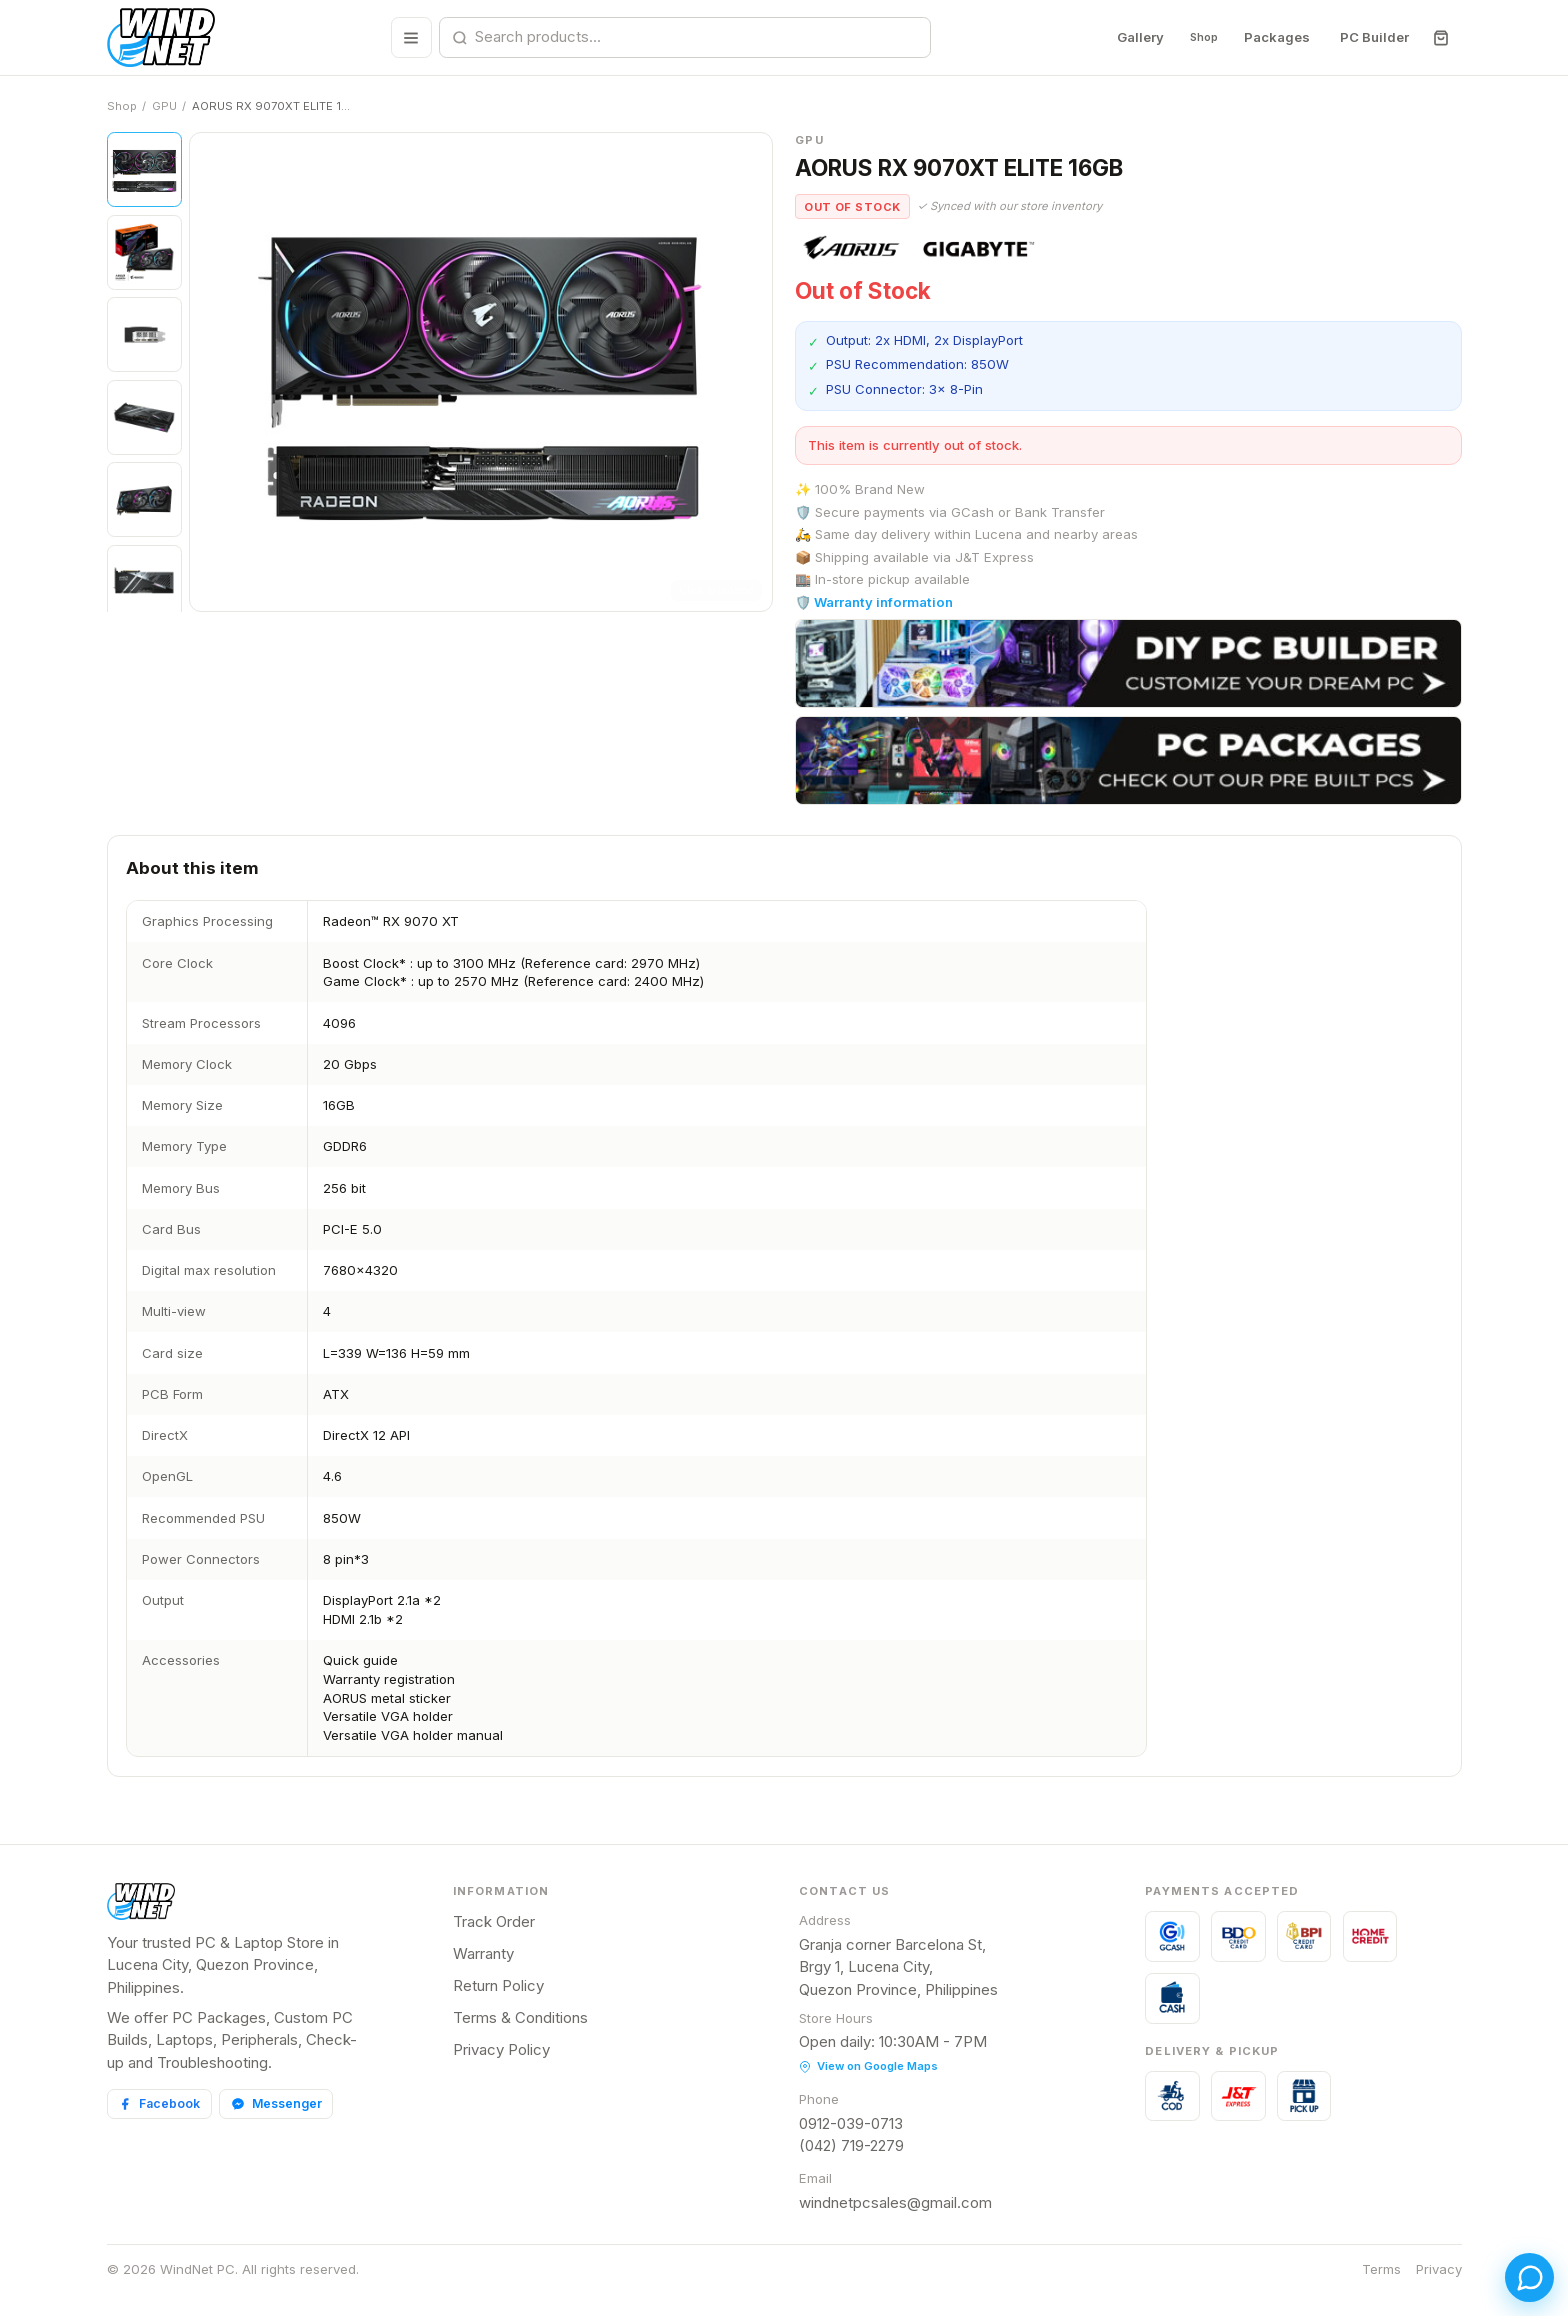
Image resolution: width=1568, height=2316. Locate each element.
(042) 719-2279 (851, 2145)
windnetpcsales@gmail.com (895, 2202)
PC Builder (1373, 37)
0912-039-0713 (851, 2123)
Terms (1381, 2269)
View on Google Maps (868, 2066)
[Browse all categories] (403, 37)
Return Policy (498, 1985)
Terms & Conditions (520, 2017)
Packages (1276, 37)
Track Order (494, 1921)
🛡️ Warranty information (874, 602)
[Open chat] (1516, 2264)
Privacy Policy (501, 2049)
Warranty (483, 1953)
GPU (164, 106)
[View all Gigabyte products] (979, 248)
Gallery (1125, 37)
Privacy (1439, 2269)
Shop (1196, 37)
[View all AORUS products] (851, 248)
